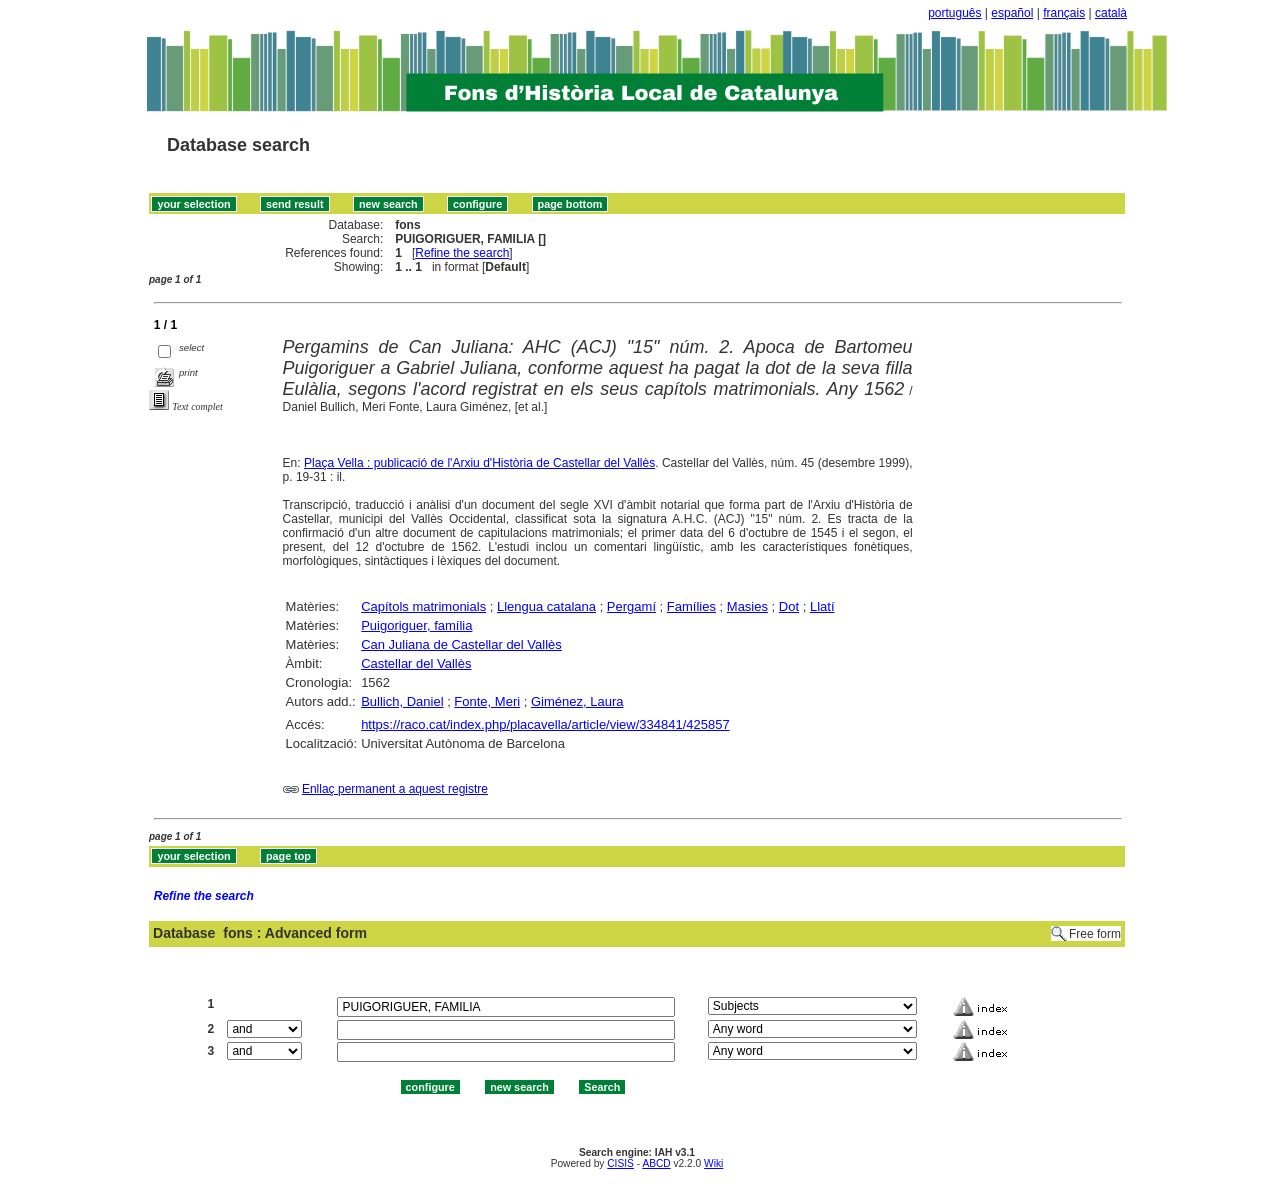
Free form (1095, 934)
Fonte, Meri (487, 701)
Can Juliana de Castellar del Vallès (461, 644)
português (954, 13)
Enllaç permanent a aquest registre (395, 789)
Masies (747, 606)
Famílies (691, 606)
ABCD (656, 1163)
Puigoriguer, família (416, 625)
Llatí (822, 606)
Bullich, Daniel (402, 701)
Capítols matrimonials (423, 606)
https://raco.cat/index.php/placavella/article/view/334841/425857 (545, 724)
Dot (789, 606)
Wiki (713, 1163)
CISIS (620, 1163)
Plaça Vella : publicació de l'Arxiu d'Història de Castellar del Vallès (479, 463)
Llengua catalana (546, 606)
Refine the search (462, 253)
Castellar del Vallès (416, 663)
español (1012, 13)
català (1111, 13)
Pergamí (631, 606)
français (1064, 13)
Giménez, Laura (577, 701)
